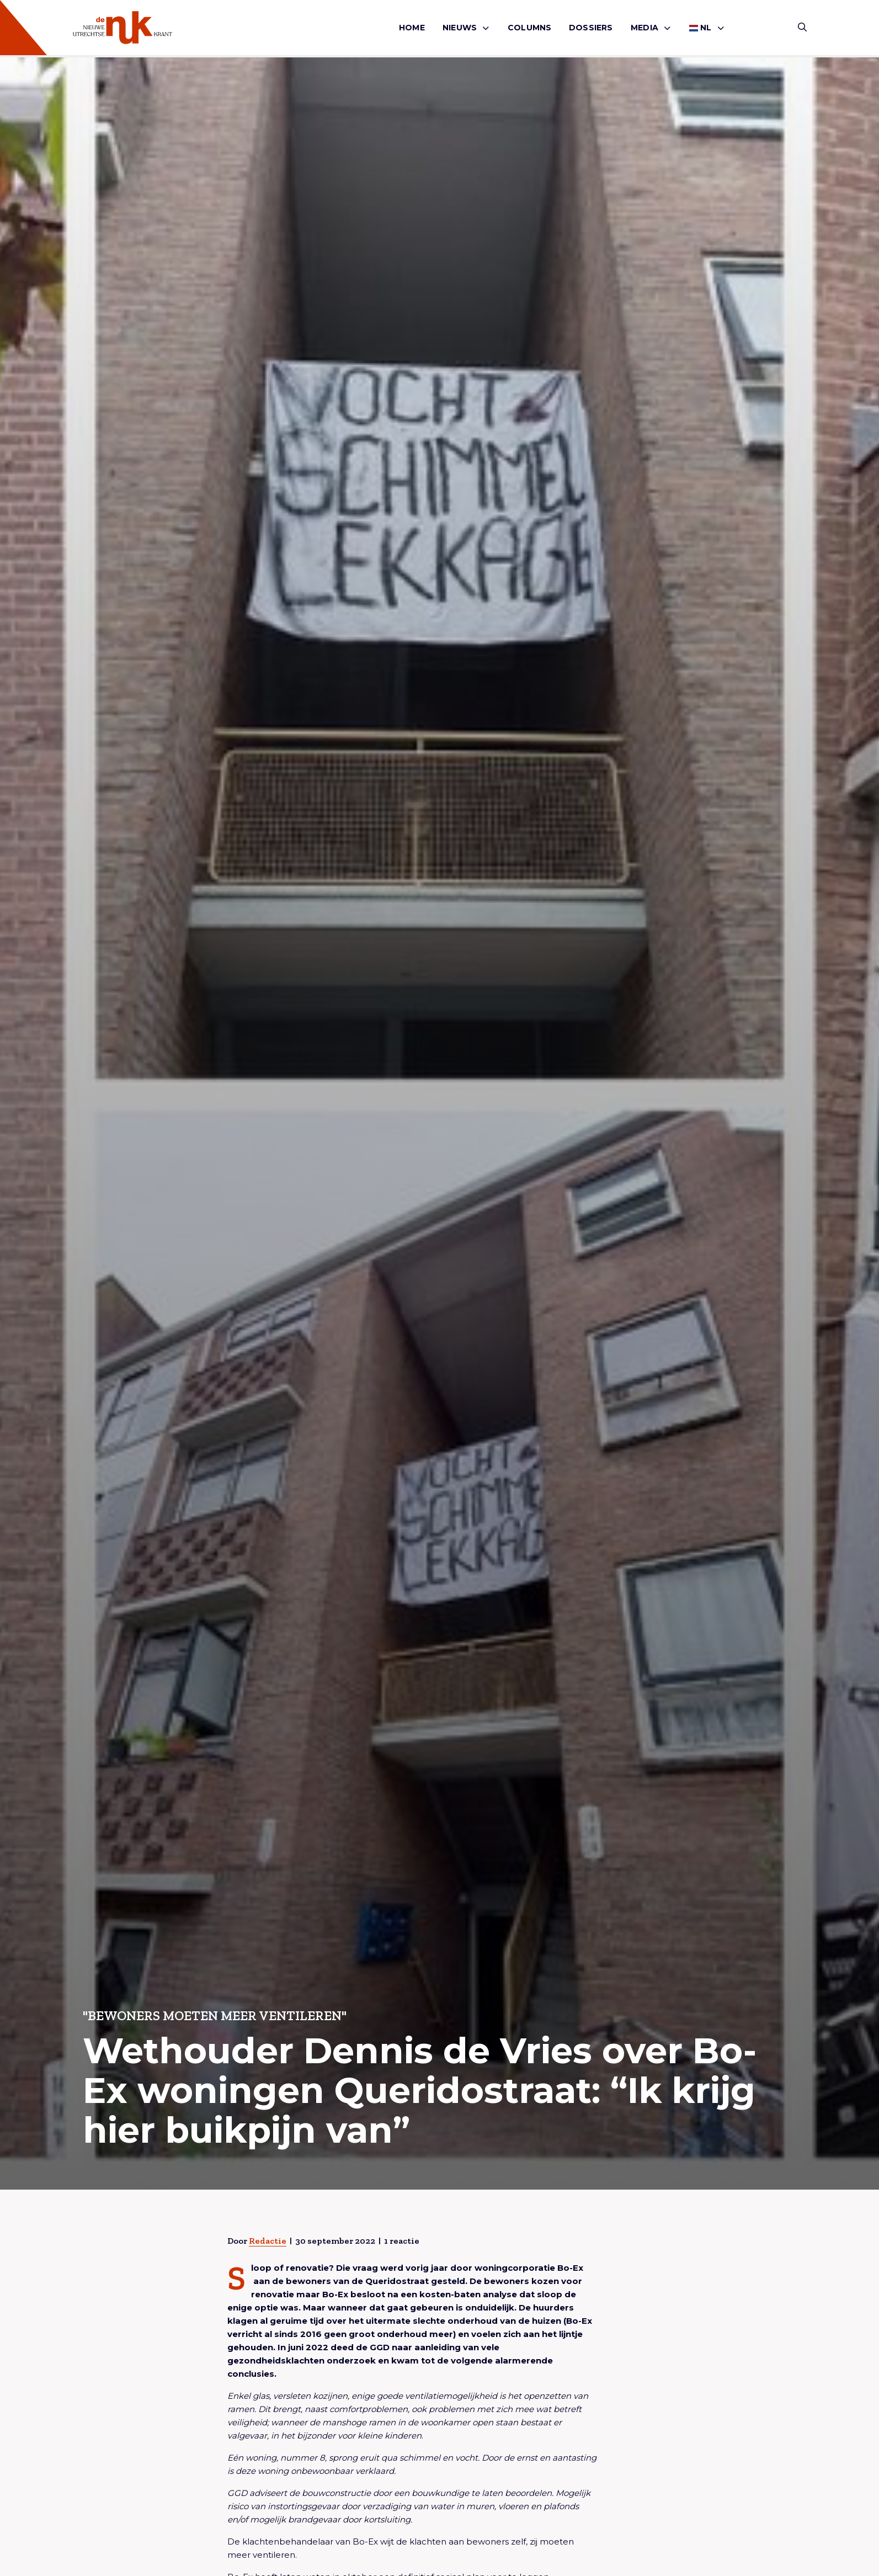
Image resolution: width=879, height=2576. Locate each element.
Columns (529, 28)
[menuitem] (412, 28)
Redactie (267, 2240)
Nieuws (460, 28)
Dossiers (591, 28)
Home (412, 28)
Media (644, 28)
